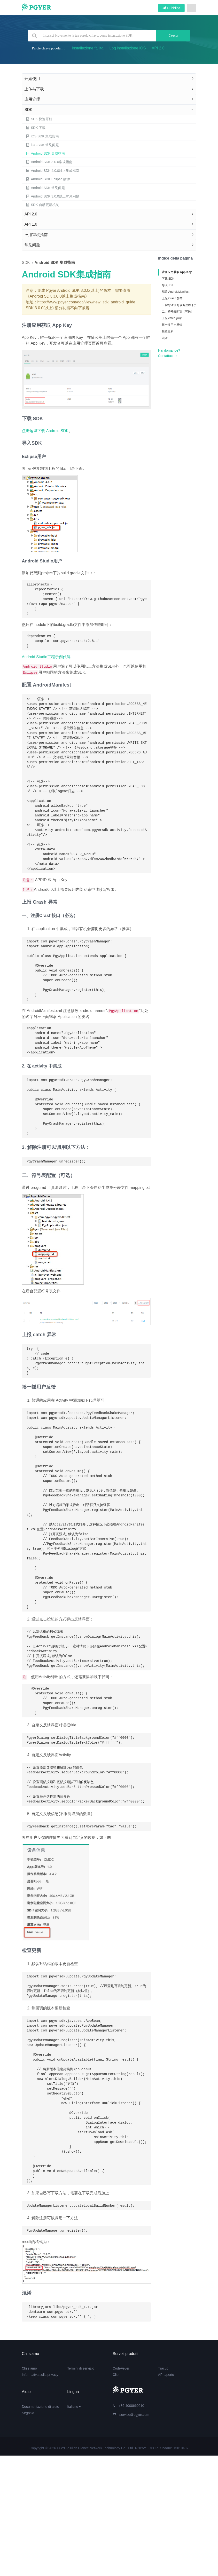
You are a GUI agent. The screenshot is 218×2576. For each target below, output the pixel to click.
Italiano (74, 2454)
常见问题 (32, 245)
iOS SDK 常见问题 (42, 145)
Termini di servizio (80, 2415)
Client (117, 2422)
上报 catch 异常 (172, 318)
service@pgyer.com (131, 2462)
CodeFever (121, 2415)
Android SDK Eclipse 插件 (48, 179)
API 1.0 (30, 224)
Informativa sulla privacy (40, 2422)
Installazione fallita (87, 48)
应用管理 (32, 99)
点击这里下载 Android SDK (45, 431)
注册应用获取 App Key (177, 272)
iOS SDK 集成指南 (42, 136)
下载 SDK (168, 278)
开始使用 (32, 79)
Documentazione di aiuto (40, 2454)
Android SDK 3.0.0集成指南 (49, 162)
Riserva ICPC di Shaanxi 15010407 (161, 2495)
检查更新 (167, 331)
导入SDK (168, 285)
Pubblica (171, 8)
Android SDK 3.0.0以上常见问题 (52, 196)
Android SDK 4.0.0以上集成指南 (52, 171)
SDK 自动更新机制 (42, 205)
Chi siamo (29, 2415)
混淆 (165, 338)
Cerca (173, 35)
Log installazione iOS (127, 48)
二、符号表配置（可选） (178, 311)
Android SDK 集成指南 (45, 153)
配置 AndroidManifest (175, 291)
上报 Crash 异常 (172, 298)
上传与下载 (34, 89)
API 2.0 (158, 48)
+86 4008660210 (128, 2453)
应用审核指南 (36, 235)
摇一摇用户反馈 (172, 324)
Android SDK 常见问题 (45, 188)
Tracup (163, 2415)
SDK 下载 (36, 128)
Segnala (28, 2460)
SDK (28, 110)
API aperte (166, 2422)
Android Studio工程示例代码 (46, 659)
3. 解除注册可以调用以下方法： (182, 305)
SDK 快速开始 (39, 119)
